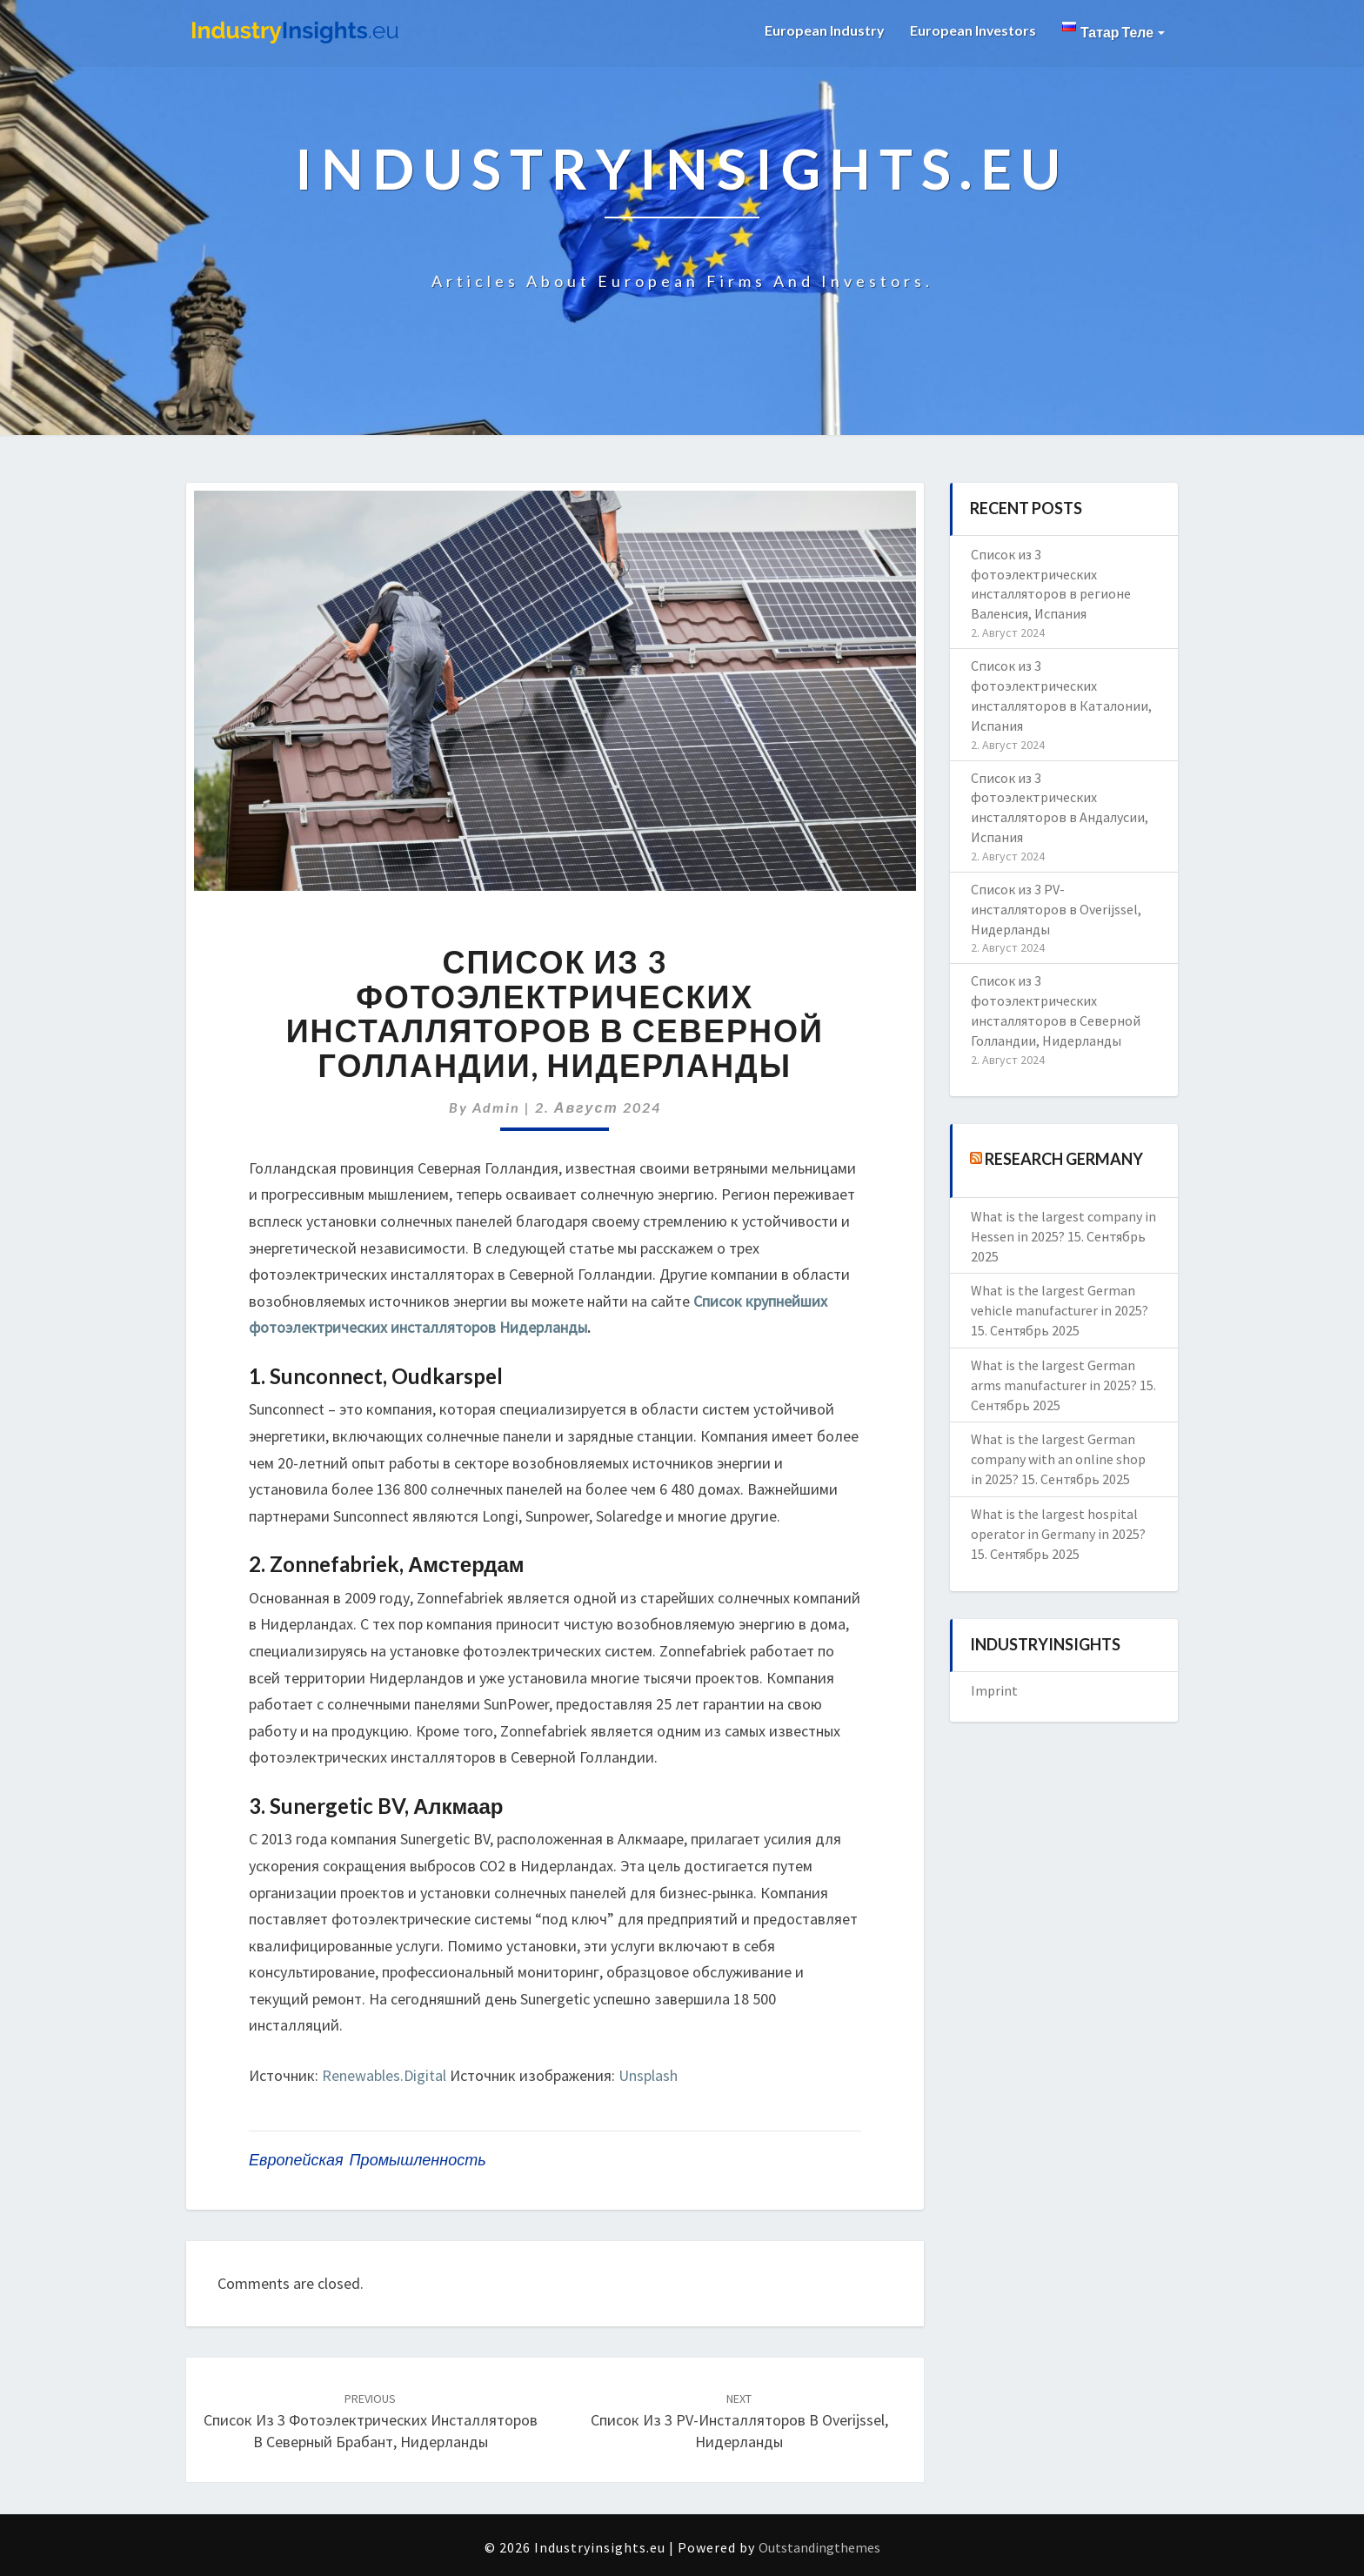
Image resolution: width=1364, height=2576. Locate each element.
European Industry (823, 30)
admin (496, 1107)
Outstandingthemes (819, 2547)
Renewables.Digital (384, 2075)
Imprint (994, 1690)
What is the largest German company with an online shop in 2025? (1058, 1459)
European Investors (972, 30)
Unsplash (648, 2075)
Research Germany (1064, 1158)
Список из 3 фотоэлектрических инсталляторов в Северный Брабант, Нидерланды (371, 2421)
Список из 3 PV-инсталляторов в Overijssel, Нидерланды (739, 2421)
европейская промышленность (367, 2160)
